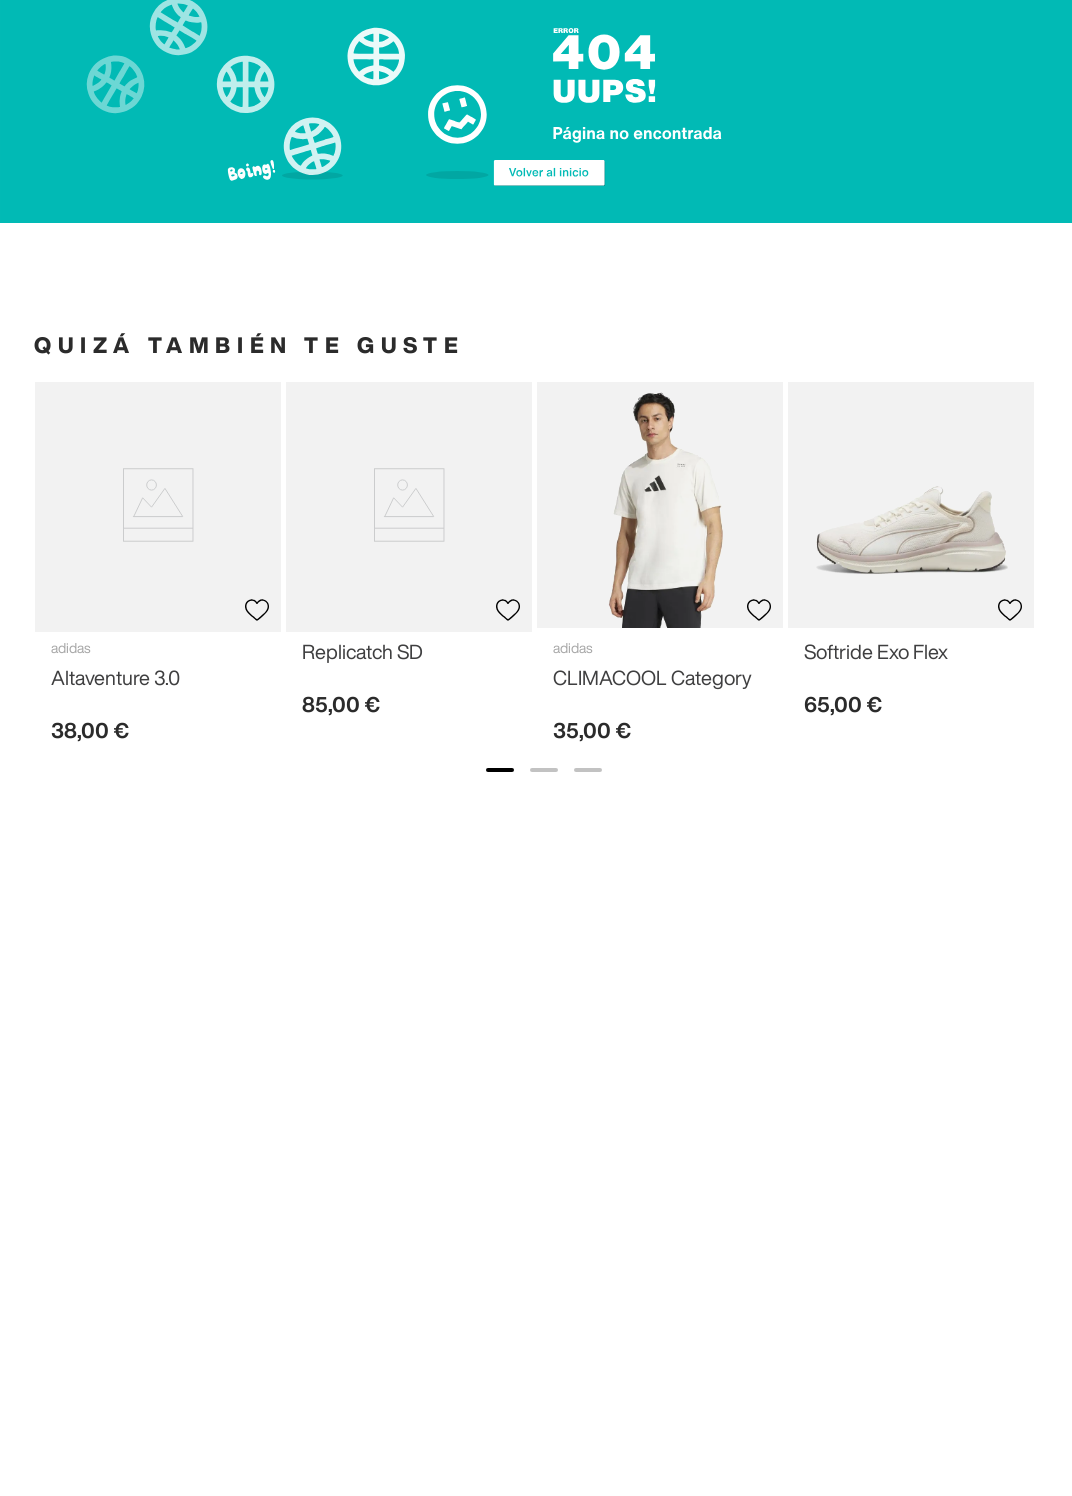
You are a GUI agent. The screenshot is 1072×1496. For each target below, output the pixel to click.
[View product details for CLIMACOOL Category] (660, 570)
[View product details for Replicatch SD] (409, 557)
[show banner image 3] (588, 770)
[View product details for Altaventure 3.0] (158, 570)
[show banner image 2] (544, 770)
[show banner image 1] (500, 770)
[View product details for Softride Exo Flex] (911, 557)
